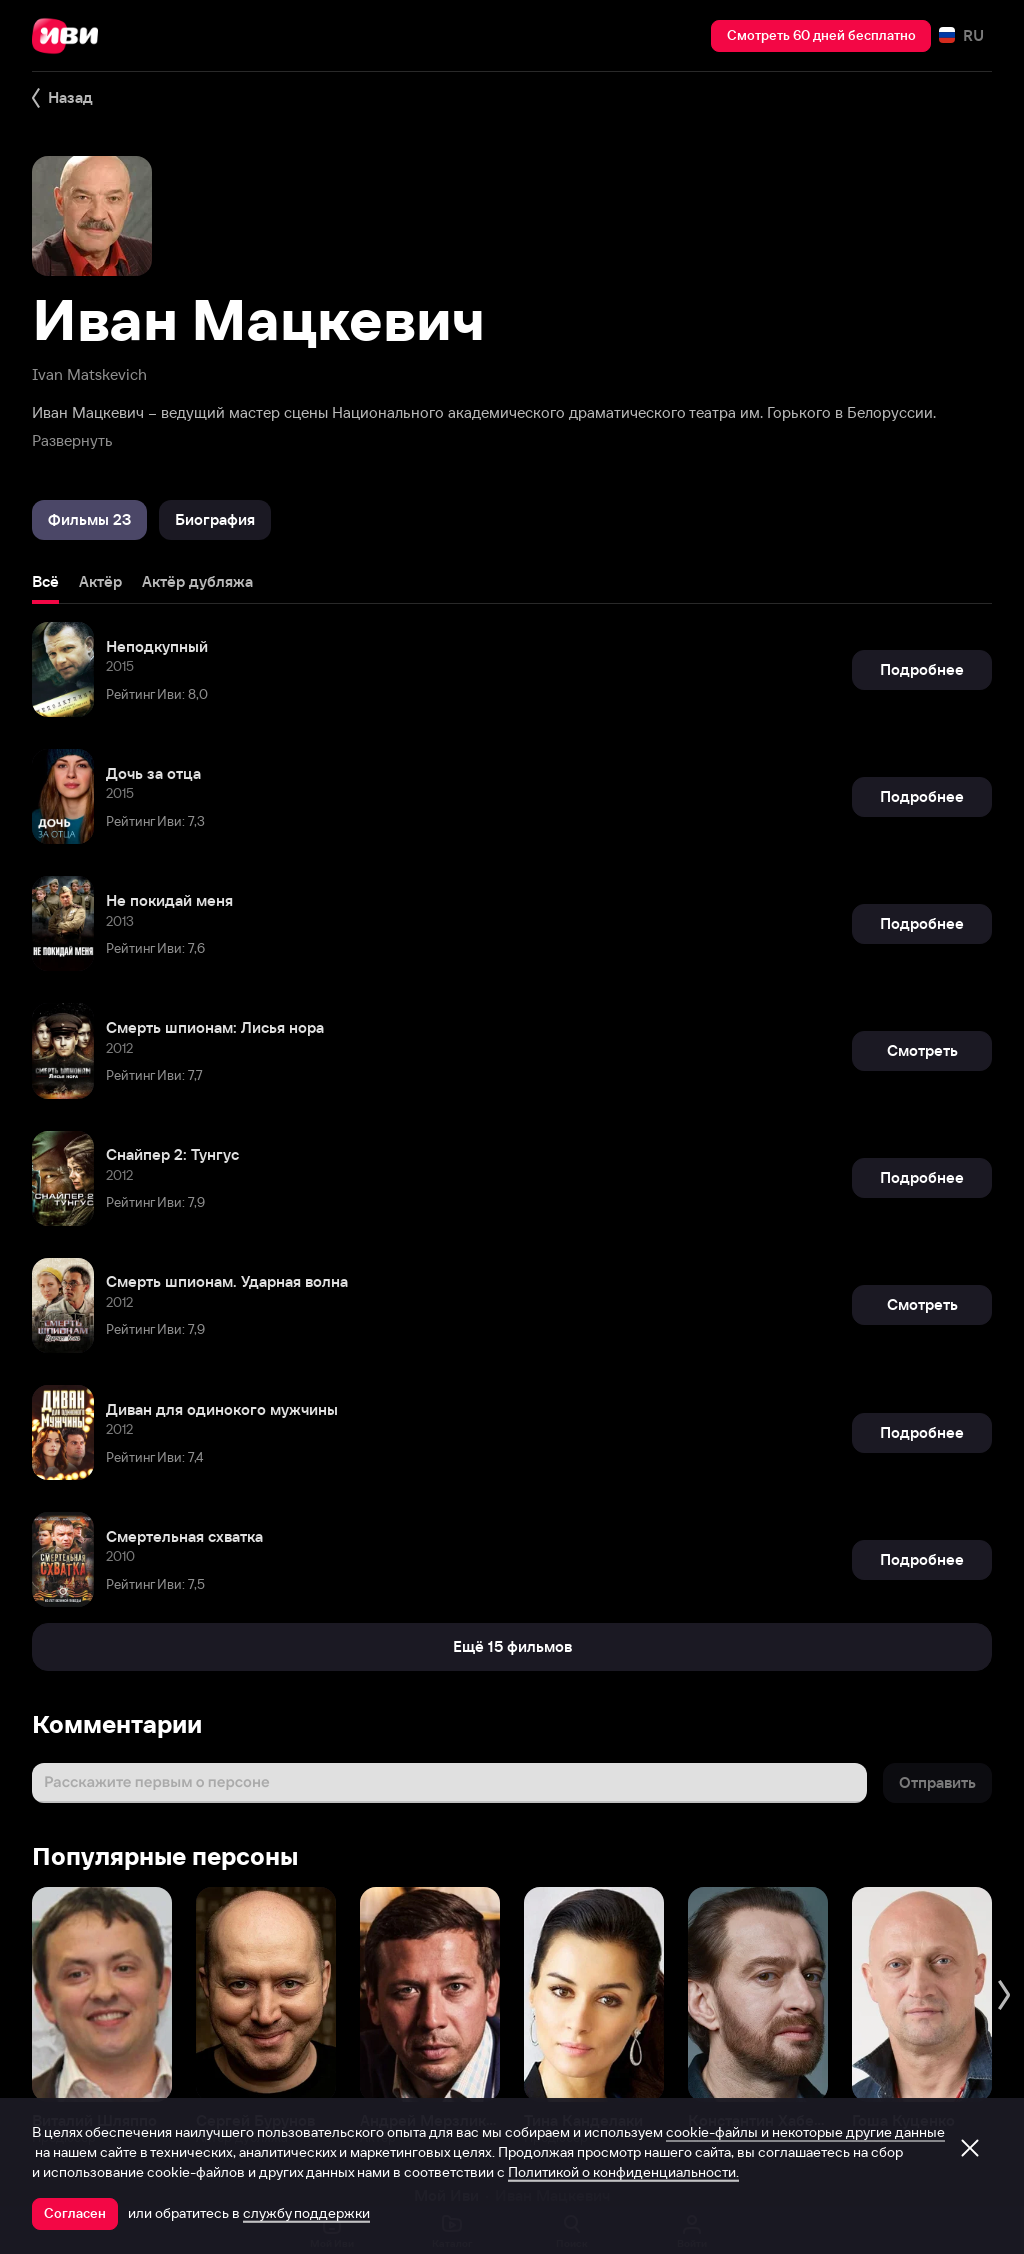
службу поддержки (306, 2213)
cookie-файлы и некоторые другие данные (805, 2132)
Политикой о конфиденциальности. (623, 2172)
